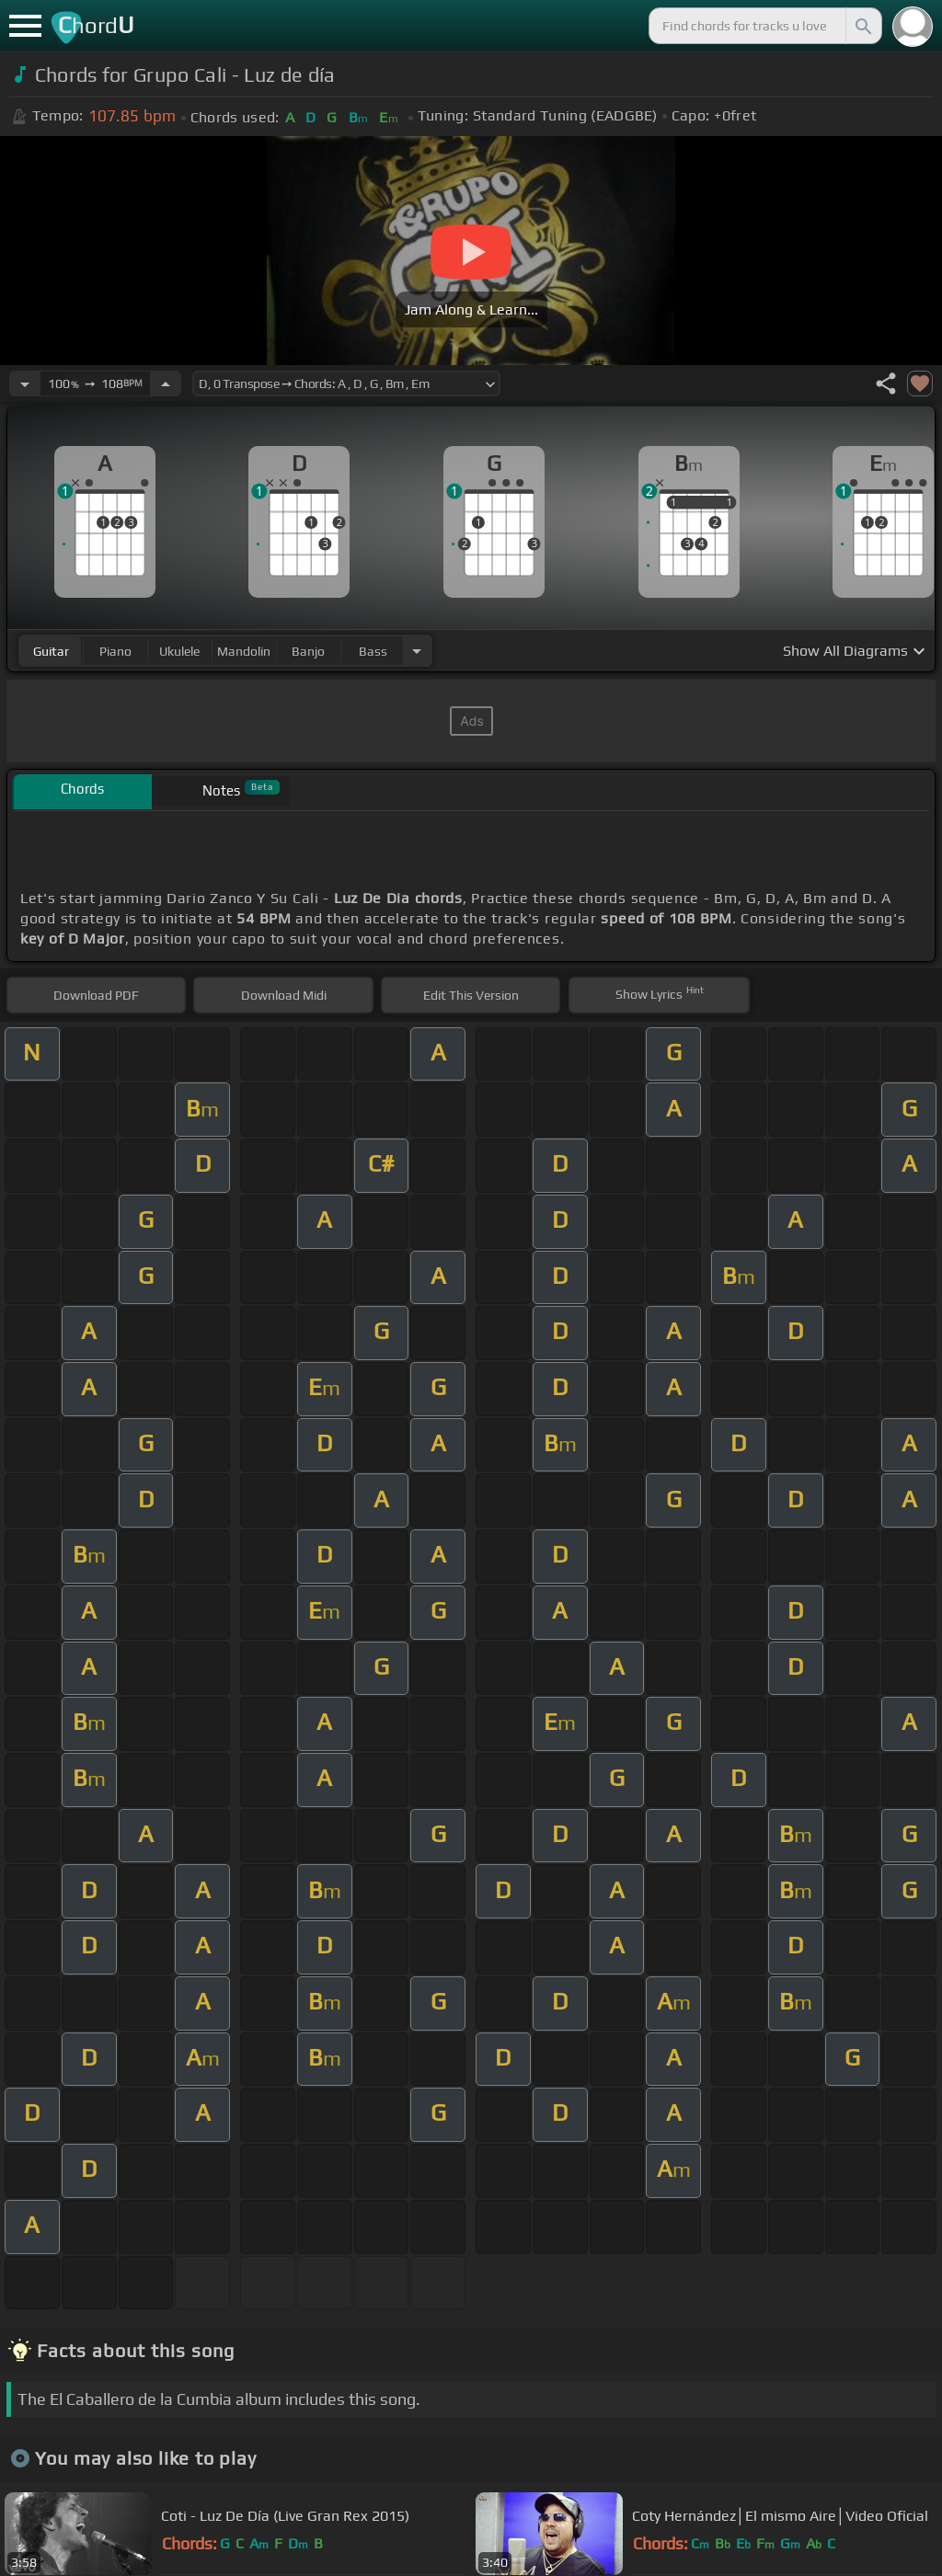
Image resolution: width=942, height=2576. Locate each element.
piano (115, 651)
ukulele (179, 651)
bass (373, 651)
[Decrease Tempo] (24, 383)
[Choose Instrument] (417, 650)
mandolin (243, 651)
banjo (308, 651)
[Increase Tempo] (165, 383)
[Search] (862, 25)
